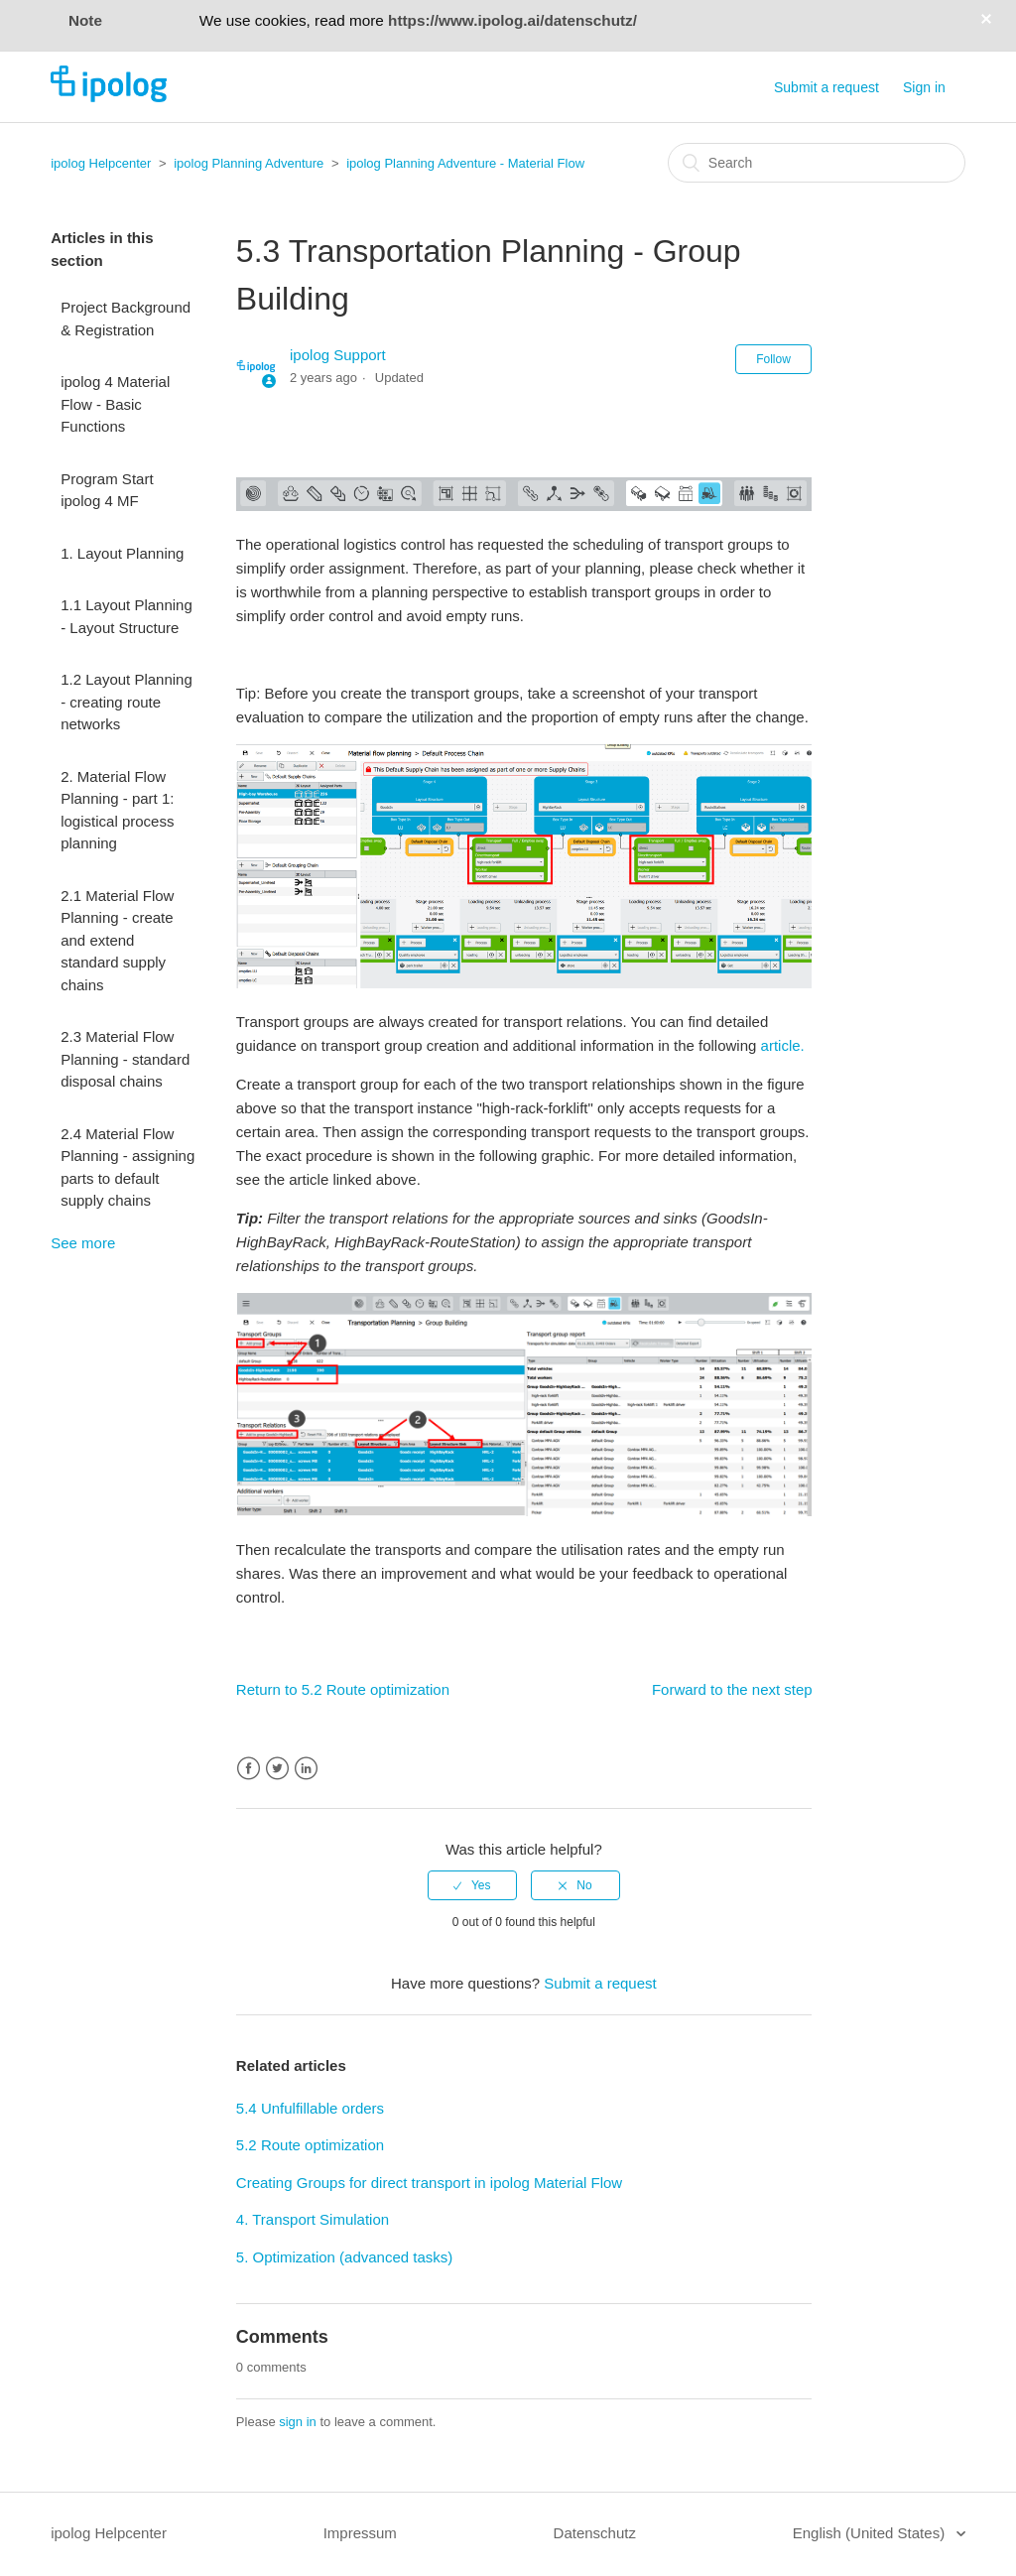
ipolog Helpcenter (101, 163)
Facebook (248, 1768)
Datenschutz (595, 2532)
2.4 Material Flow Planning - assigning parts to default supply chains (127, 1167)
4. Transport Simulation (312, 2219)
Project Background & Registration (125, 318)
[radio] (472, 1885)
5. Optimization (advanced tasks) (344, 2257)
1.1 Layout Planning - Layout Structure (126, 616)
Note (85, 20)
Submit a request (826, 87)
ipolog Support (338, 354)
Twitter (277, 1768)
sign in (298, 2421)
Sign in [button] (924, 87)
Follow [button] (773, 359)
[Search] (816, 163)
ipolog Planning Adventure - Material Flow (465, 163)
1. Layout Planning (122, 553)
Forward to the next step (732, 1689)
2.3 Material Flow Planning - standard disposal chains (125, 1059)
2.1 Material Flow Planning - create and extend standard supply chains (117, 940)
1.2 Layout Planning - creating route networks (126, 701)
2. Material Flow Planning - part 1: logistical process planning (117, 810)
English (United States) (871, 2532)
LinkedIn (306, 1768)
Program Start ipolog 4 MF (107, 490)
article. (783, 1045)
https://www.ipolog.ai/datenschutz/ (512, 20)
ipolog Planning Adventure (248, 163)
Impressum (360, 2532)
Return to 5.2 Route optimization (342, 1689)
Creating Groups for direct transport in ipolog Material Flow (429, 2182)
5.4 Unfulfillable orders (310, 2108)
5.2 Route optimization (310, 2144)
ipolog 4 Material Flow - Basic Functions (115, 404)
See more (83, 1242)
